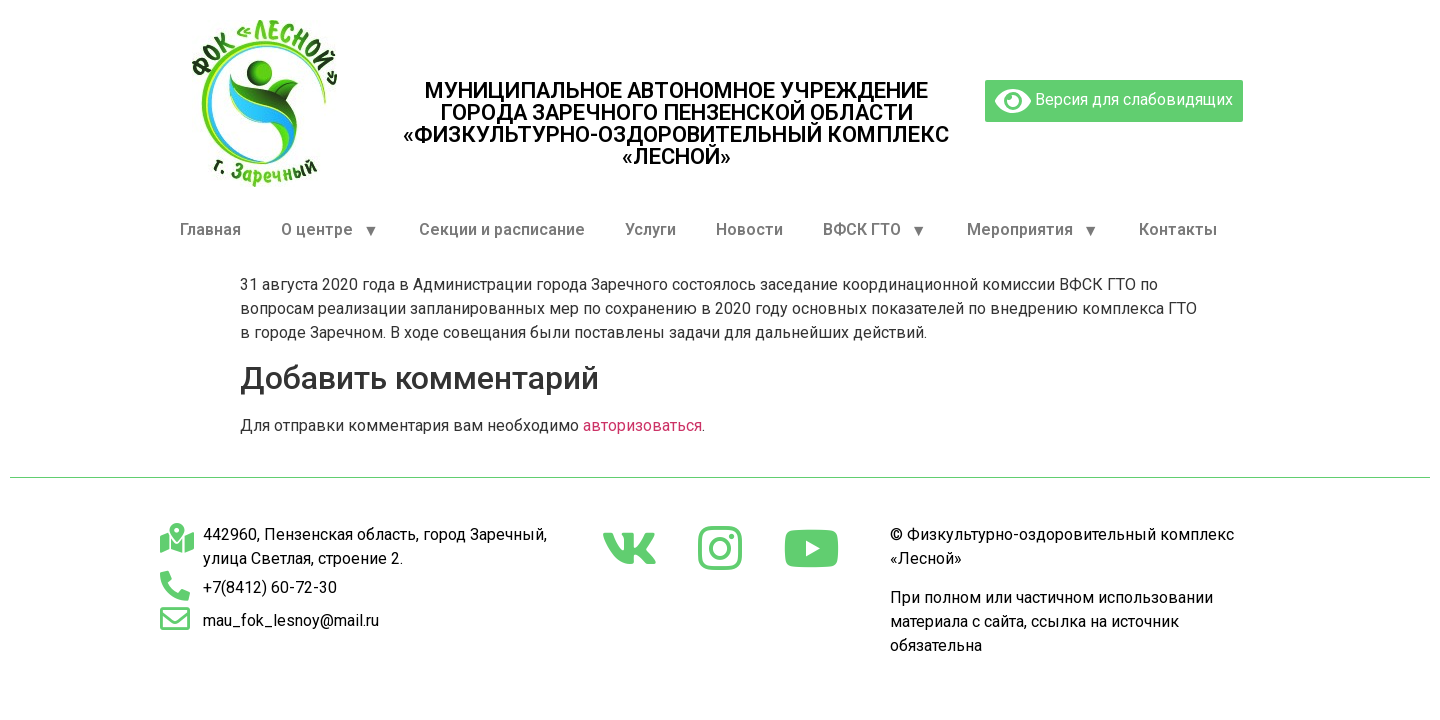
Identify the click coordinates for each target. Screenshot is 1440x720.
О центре (330, 230)
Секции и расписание (502, 229)
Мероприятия (1033, 230)
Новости (749, 229)
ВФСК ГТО (875, 230)
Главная (210, 229)
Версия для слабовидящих (1114, 101)
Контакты (1178, 229)
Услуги (650, 229)
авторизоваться (642, 425)
